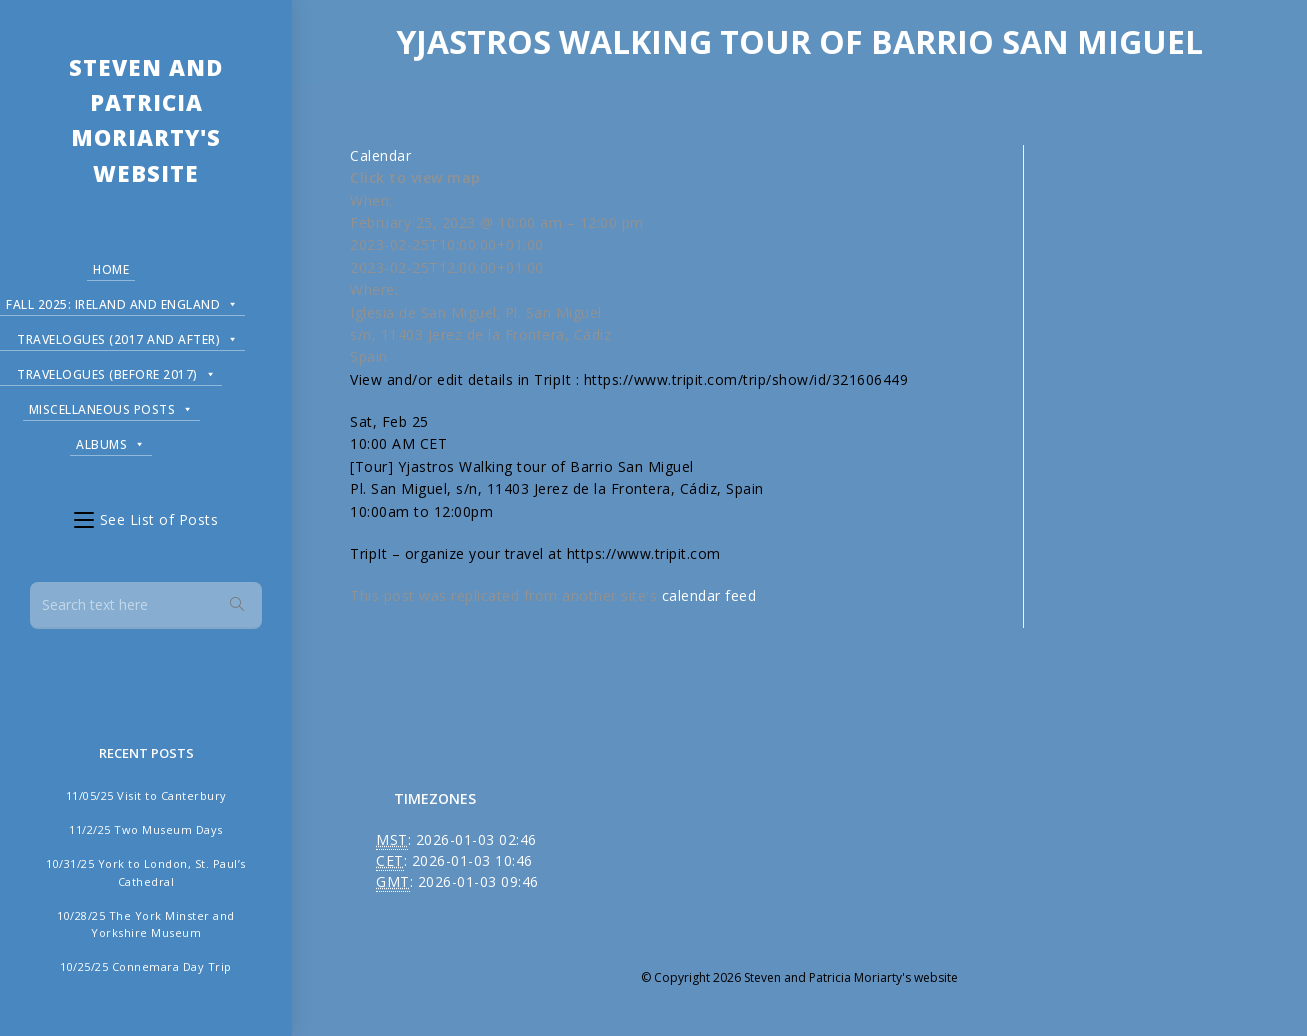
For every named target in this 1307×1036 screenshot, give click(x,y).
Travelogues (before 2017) (116, 371)
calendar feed (709, 595)
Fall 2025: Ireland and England (122, 301)
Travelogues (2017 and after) (128, 336)
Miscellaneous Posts (111, 406)
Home (111, 269)
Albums (111, 441)
